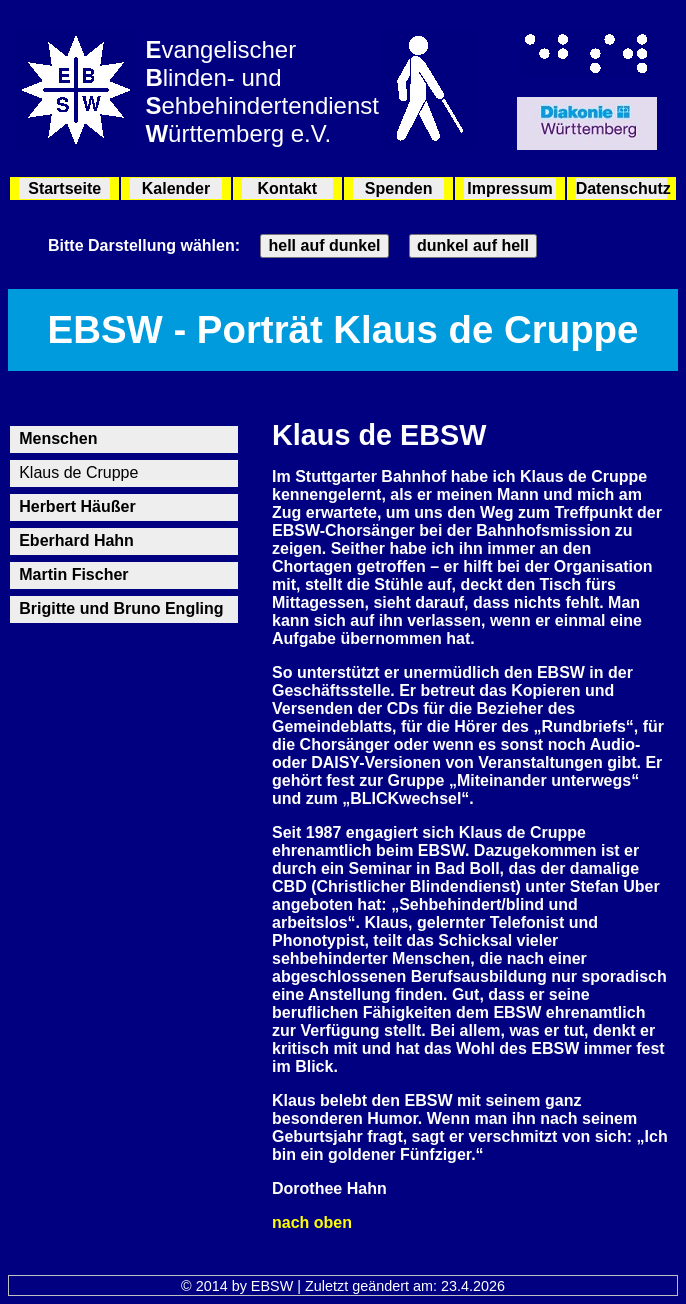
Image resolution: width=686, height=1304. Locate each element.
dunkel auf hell (473, 245)
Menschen (58, 438)
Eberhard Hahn (76, 540)
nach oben (312, 1222)
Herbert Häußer (77, 506)
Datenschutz (621, 188)
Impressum (509, 188)
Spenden (399, 188)
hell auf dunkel (324, 245)
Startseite (64, 188)
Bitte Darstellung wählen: (144, 245)
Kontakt (288, 188)
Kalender (176, 188)
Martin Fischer (73, 574)
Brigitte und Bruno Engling (121, 608)
